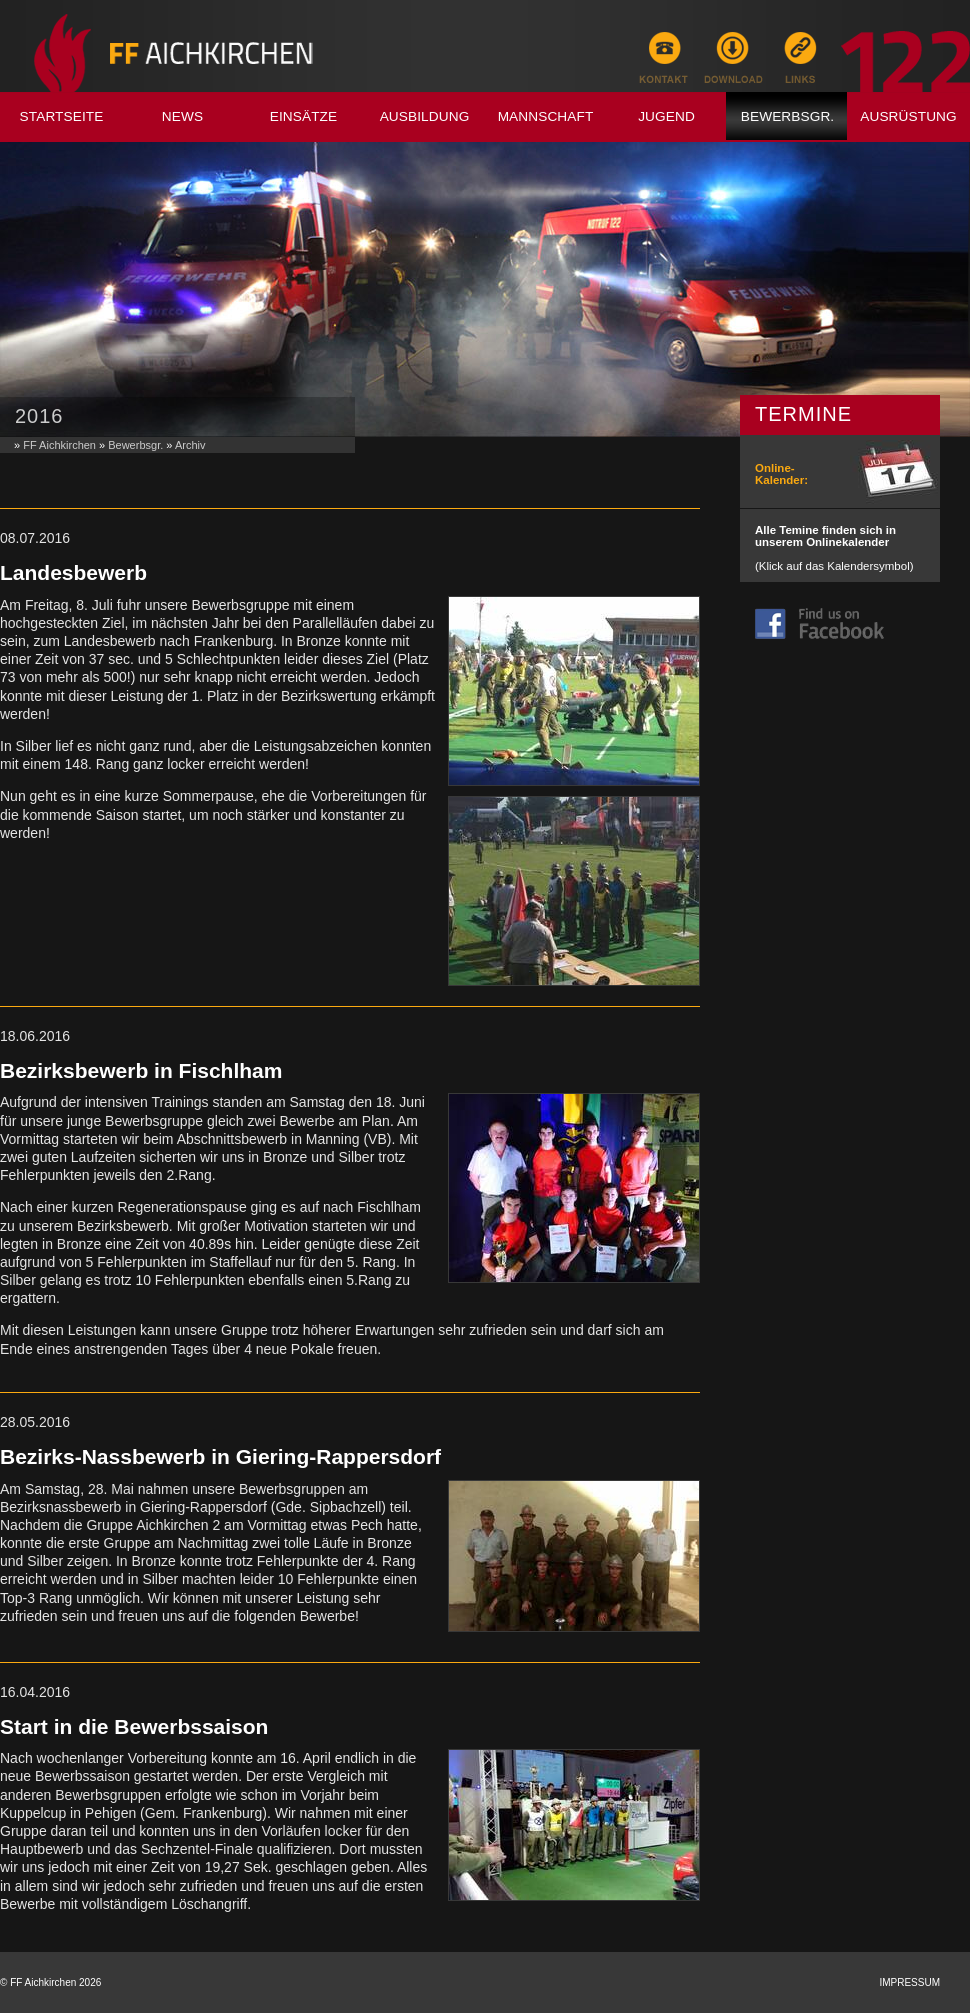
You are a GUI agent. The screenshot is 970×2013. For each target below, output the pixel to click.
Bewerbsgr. (787, 116)
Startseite (62, 116)
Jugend (666, 116)
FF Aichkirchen (59, 445)
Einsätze (304, 116)
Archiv (190, 445)
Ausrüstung (908, 116)
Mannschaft (546, 116)
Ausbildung (425, 116)
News (182, 116)
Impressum (909, 1982)
